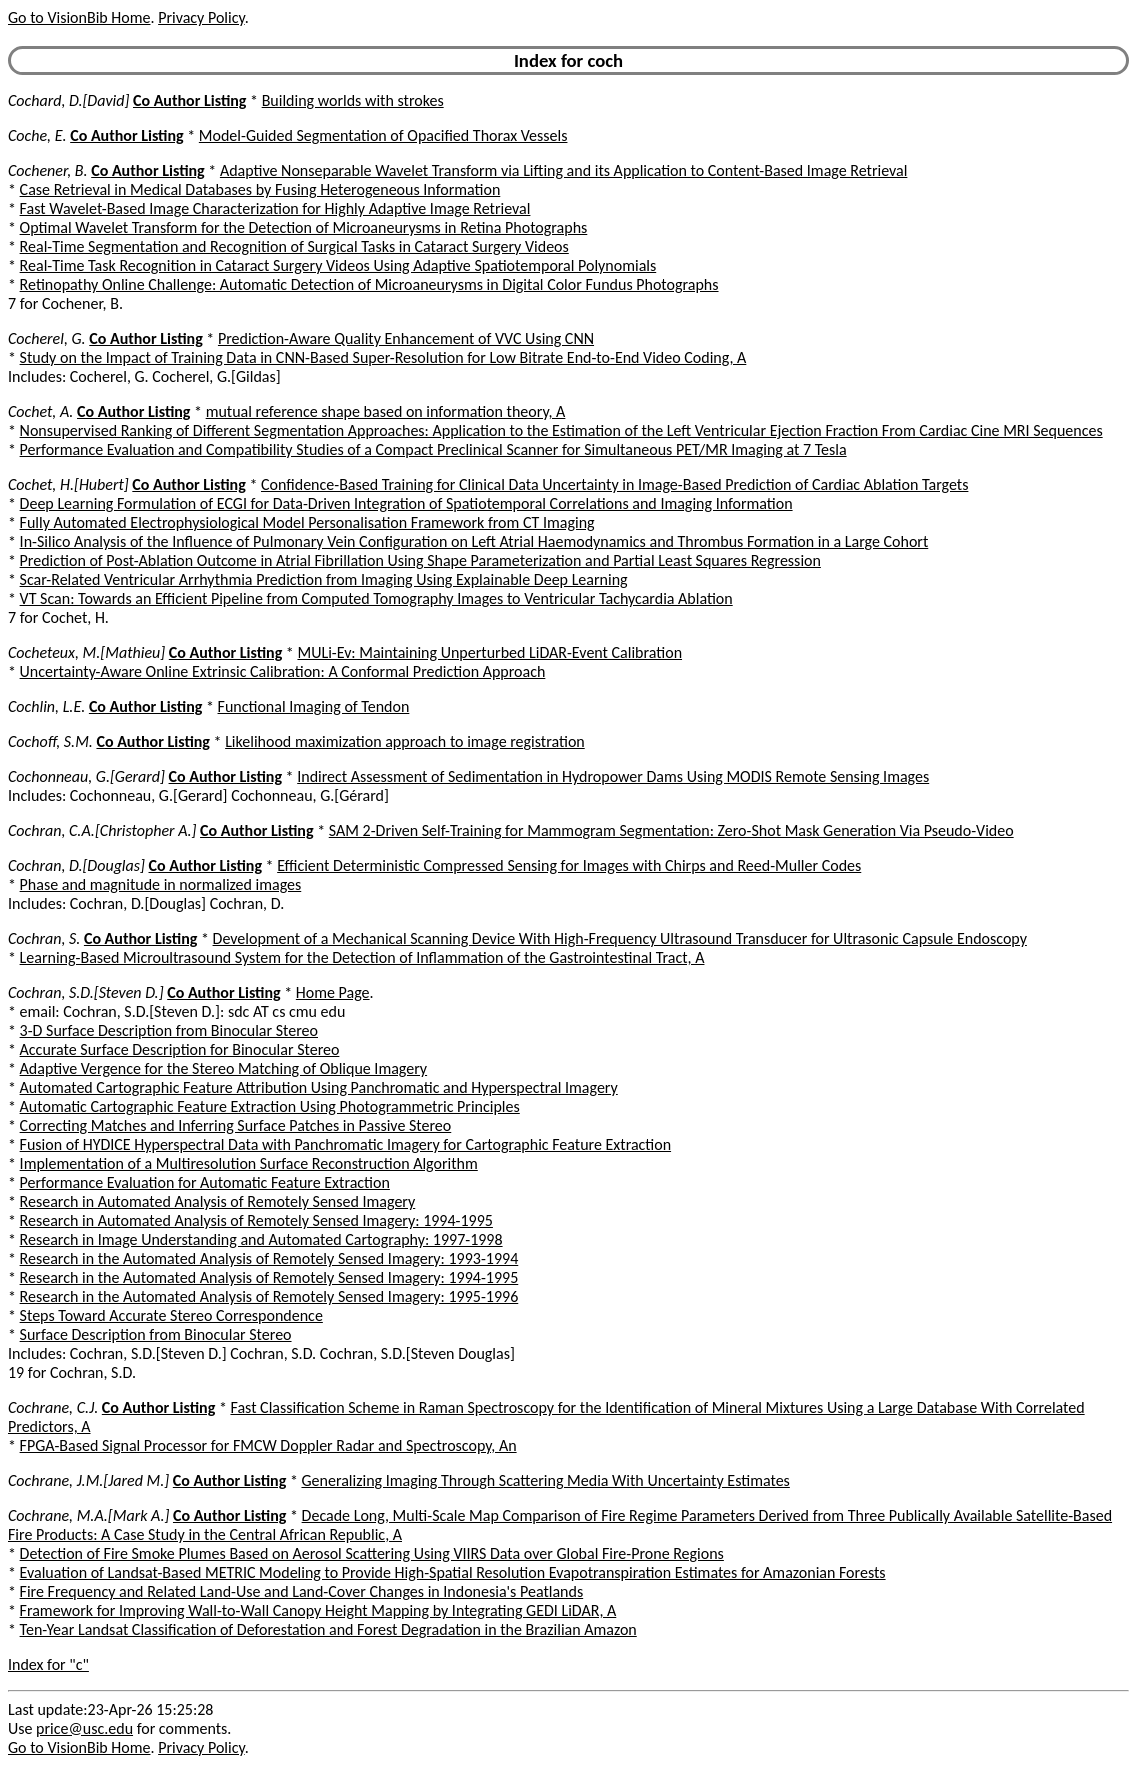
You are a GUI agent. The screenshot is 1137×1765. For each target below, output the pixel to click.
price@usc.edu (84, 1728)
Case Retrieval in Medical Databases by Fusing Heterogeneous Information (260, 189)
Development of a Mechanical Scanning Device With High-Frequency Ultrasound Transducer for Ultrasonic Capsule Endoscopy (620, 938)
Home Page (333, 992)
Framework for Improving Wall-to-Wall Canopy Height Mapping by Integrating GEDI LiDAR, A (318, 1610)
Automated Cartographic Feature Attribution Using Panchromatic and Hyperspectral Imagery (319, 1087)
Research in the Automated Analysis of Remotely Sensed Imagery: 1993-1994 (269, 1258)
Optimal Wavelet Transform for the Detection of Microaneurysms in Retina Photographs (304, 227)
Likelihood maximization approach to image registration (405, 741)
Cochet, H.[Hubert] (68, 484)
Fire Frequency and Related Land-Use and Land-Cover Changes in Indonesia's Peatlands (302, 1591)
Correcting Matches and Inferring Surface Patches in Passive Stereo (236, 1125)
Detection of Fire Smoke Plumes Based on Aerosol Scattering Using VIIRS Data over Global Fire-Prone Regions (372, 1553)
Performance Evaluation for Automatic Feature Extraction (205, 1182)
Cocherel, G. (47, 338)
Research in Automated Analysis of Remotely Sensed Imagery (218, 1201)
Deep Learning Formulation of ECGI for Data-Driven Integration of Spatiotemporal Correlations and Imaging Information (406, 503)
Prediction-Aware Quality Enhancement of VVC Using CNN (406, 338)
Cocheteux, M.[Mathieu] (86, 652)
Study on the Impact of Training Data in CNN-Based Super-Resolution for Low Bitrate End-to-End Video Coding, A (383, 357)
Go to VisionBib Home (79, 17)
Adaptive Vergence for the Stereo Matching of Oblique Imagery (224, 1068)
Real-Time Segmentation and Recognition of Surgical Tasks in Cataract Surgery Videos (294, 246)
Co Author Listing (189, 100)
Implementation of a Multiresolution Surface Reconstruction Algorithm (249, 1163)
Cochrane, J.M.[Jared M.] (88, 1480)
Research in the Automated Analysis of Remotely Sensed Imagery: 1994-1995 (269, 1277)
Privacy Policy (201, 17)
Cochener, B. (48, 170)
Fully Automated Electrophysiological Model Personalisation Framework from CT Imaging (307, 522)
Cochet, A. (40, 411)
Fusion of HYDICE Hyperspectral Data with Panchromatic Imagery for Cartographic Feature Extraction (345, 1144)
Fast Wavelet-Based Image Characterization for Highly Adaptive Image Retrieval (275, 208)
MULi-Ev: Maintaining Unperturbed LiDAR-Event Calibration (489, 652)
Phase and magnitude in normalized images (161, 884)
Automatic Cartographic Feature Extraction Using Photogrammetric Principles (270, 1106)
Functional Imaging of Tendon (314, 706)
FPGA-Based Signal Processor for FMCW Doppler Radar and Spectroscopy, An (268, 1445)
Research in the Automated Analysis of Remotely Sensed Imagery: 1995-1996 (269, 1296)
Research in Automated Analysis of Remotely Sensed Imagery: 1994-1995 (256, 1220)
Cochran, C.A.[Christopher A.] (102, 830)
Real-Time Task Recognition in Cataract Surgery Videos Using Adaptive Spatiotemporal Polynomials (338, 265)
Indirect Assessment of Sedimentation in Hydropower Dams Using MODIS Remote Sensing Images (613, 776)
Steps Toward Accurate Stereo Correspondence (171, 1315)
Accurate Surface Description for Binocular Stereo (180, 1049)
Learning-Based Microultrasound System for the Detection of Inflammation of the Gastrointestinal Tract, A (362, 957)
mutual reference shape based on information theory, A (386, 411)
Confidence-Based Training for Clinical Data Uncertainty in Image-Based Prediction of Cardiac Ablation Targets (614, 484)
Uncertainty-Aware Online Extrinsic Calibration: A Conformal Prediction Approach (283, 671)
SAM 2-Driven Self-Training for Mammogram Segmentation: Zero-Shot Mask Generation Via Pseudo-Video (671, 830)
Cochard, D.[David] (68, 100)
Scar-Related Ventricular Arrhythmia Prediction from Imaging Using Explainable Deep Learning (324, 579)
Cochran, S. (44, 938)
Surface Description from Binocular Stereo (156, 1334)
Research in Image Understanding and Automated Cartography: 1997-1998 (261, 1239)
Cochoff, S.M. (50, 741)
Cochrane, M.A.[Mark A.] (88, 1515)
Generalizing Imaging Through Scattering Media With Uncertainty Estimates (545, 1480)
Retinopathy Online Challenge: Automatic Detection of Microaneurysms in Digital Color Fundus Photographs (369, 284)
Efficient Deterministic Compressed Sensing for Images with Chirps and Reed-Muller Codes (569, 865)
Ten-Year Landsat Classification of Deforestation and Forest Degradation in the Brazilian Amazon (328, 1629)
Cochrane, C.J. (53, 1407)
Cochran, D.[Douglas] (76, 865)
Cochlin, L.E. (46, 706)
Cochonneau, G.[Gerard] (86, 776)
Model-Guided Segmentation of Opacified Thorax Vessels (383, 135)
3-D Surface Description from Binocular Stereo (169, 1030)
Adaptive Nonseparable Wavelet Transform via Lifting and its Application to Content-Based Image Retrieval (564, 170)
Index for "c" (48, 1664)
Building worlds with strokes (353, 100)
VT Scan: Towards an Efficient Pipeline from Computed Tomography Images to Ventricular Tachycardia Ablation (376, 598)
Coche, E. (37, 135)
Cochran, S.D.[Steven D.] (86, 992)
